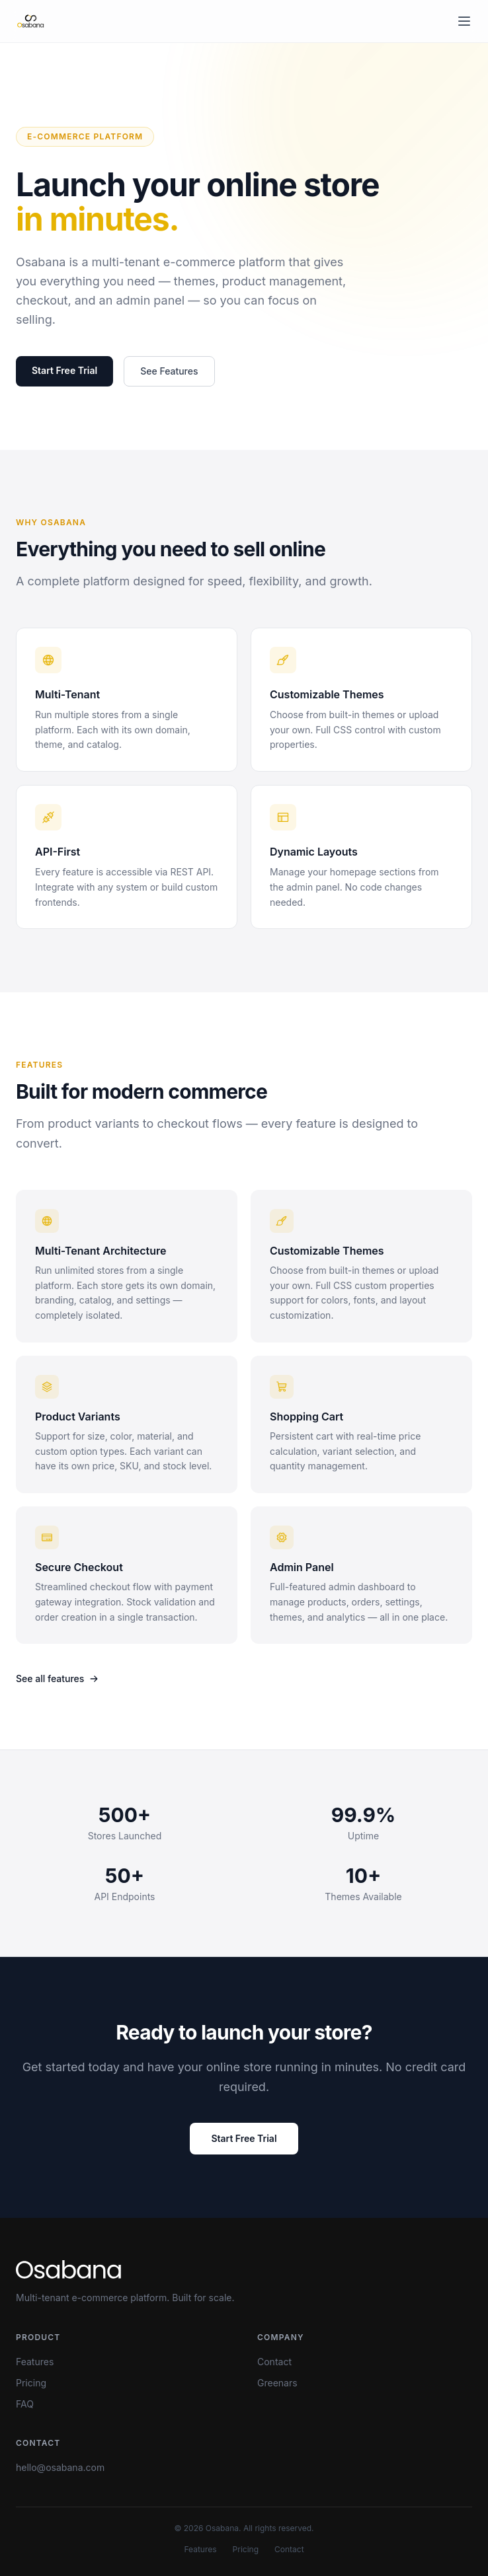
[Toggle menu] (464, 21)
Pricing (31, 2382)
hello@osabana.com (60, 2467)
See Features (169, 371)
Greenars (277, 2382)
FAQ (25, 2404)
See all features (57, 1678)
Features (35, 2361)
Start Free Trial (64, 370)
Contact (274, 2361)
